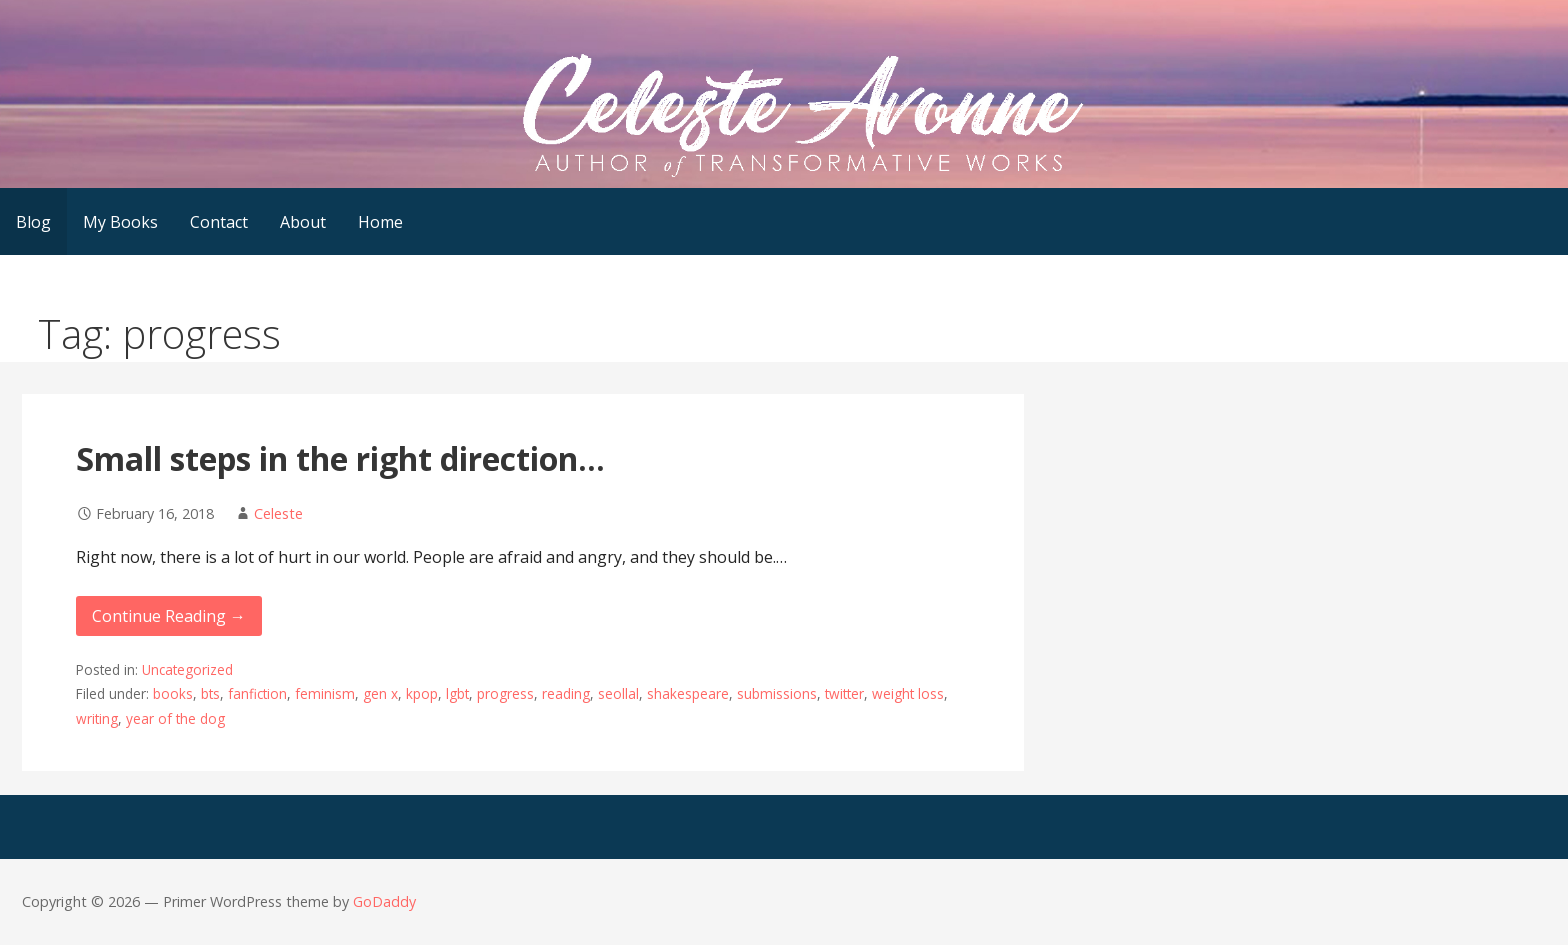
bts (210, 693)
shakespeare (688, 693)
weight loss (908, 693)
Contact (219, 222)
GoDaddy (384, 901)
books (173, 693)
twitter (844, 693)
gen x (380, 693)
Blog (33, 222)
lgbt (457, 693)
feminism (325, 693)
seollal (618, 693)
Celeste (278, 513)
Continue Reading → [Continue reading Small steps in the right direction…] (169, 616)
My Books (120, 222)
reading (566, 693)
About (303, 222)
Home (380, 222)
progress (505, 693)
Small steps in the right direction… (340, 458)
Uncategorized (187, 669)
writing (97, 718)
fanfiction (257, 693)
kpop (422, 693)
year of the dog (175, 718)
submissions (777, 693)
